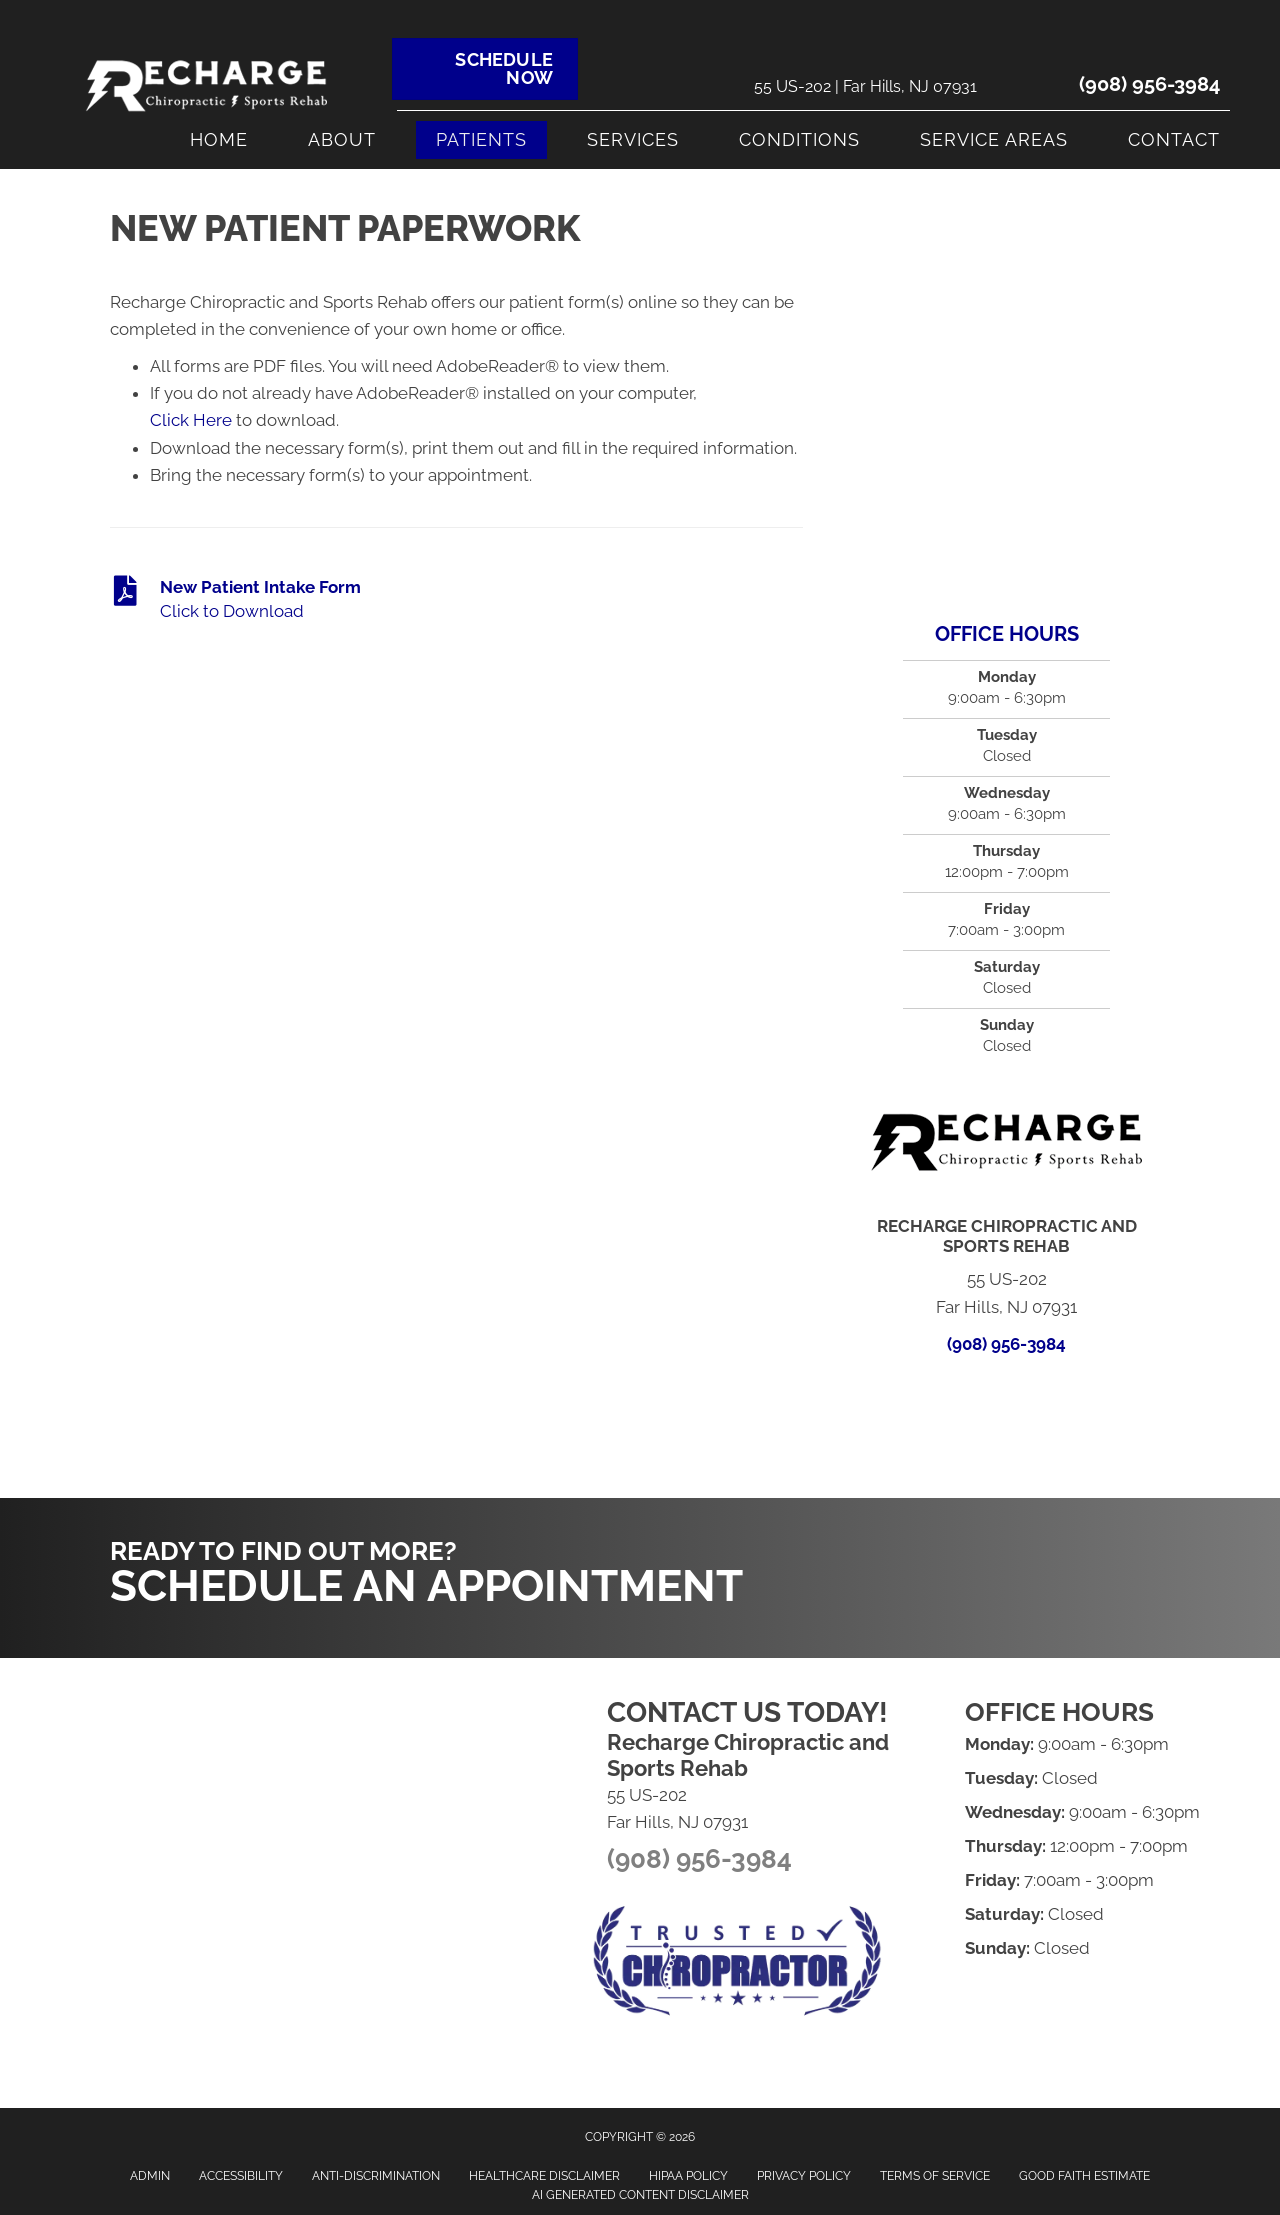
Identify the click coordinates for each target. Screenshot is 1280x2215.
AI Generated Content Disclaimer (640, 2195)
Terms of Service (935, 2176)
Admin (150, 2176)
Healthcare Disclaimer (544, 2176)
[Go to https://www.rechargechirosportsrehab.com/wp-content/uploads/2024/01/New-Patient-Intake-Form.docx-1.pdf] (456, 600)
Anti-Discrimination (376, 2176)
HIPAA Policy (688, 2176)
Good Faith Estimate (1084, 2176)
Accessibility (241, 2176)
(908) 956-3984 (1149, 84)
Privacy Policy (804, 2176)
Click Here (191, 420)
